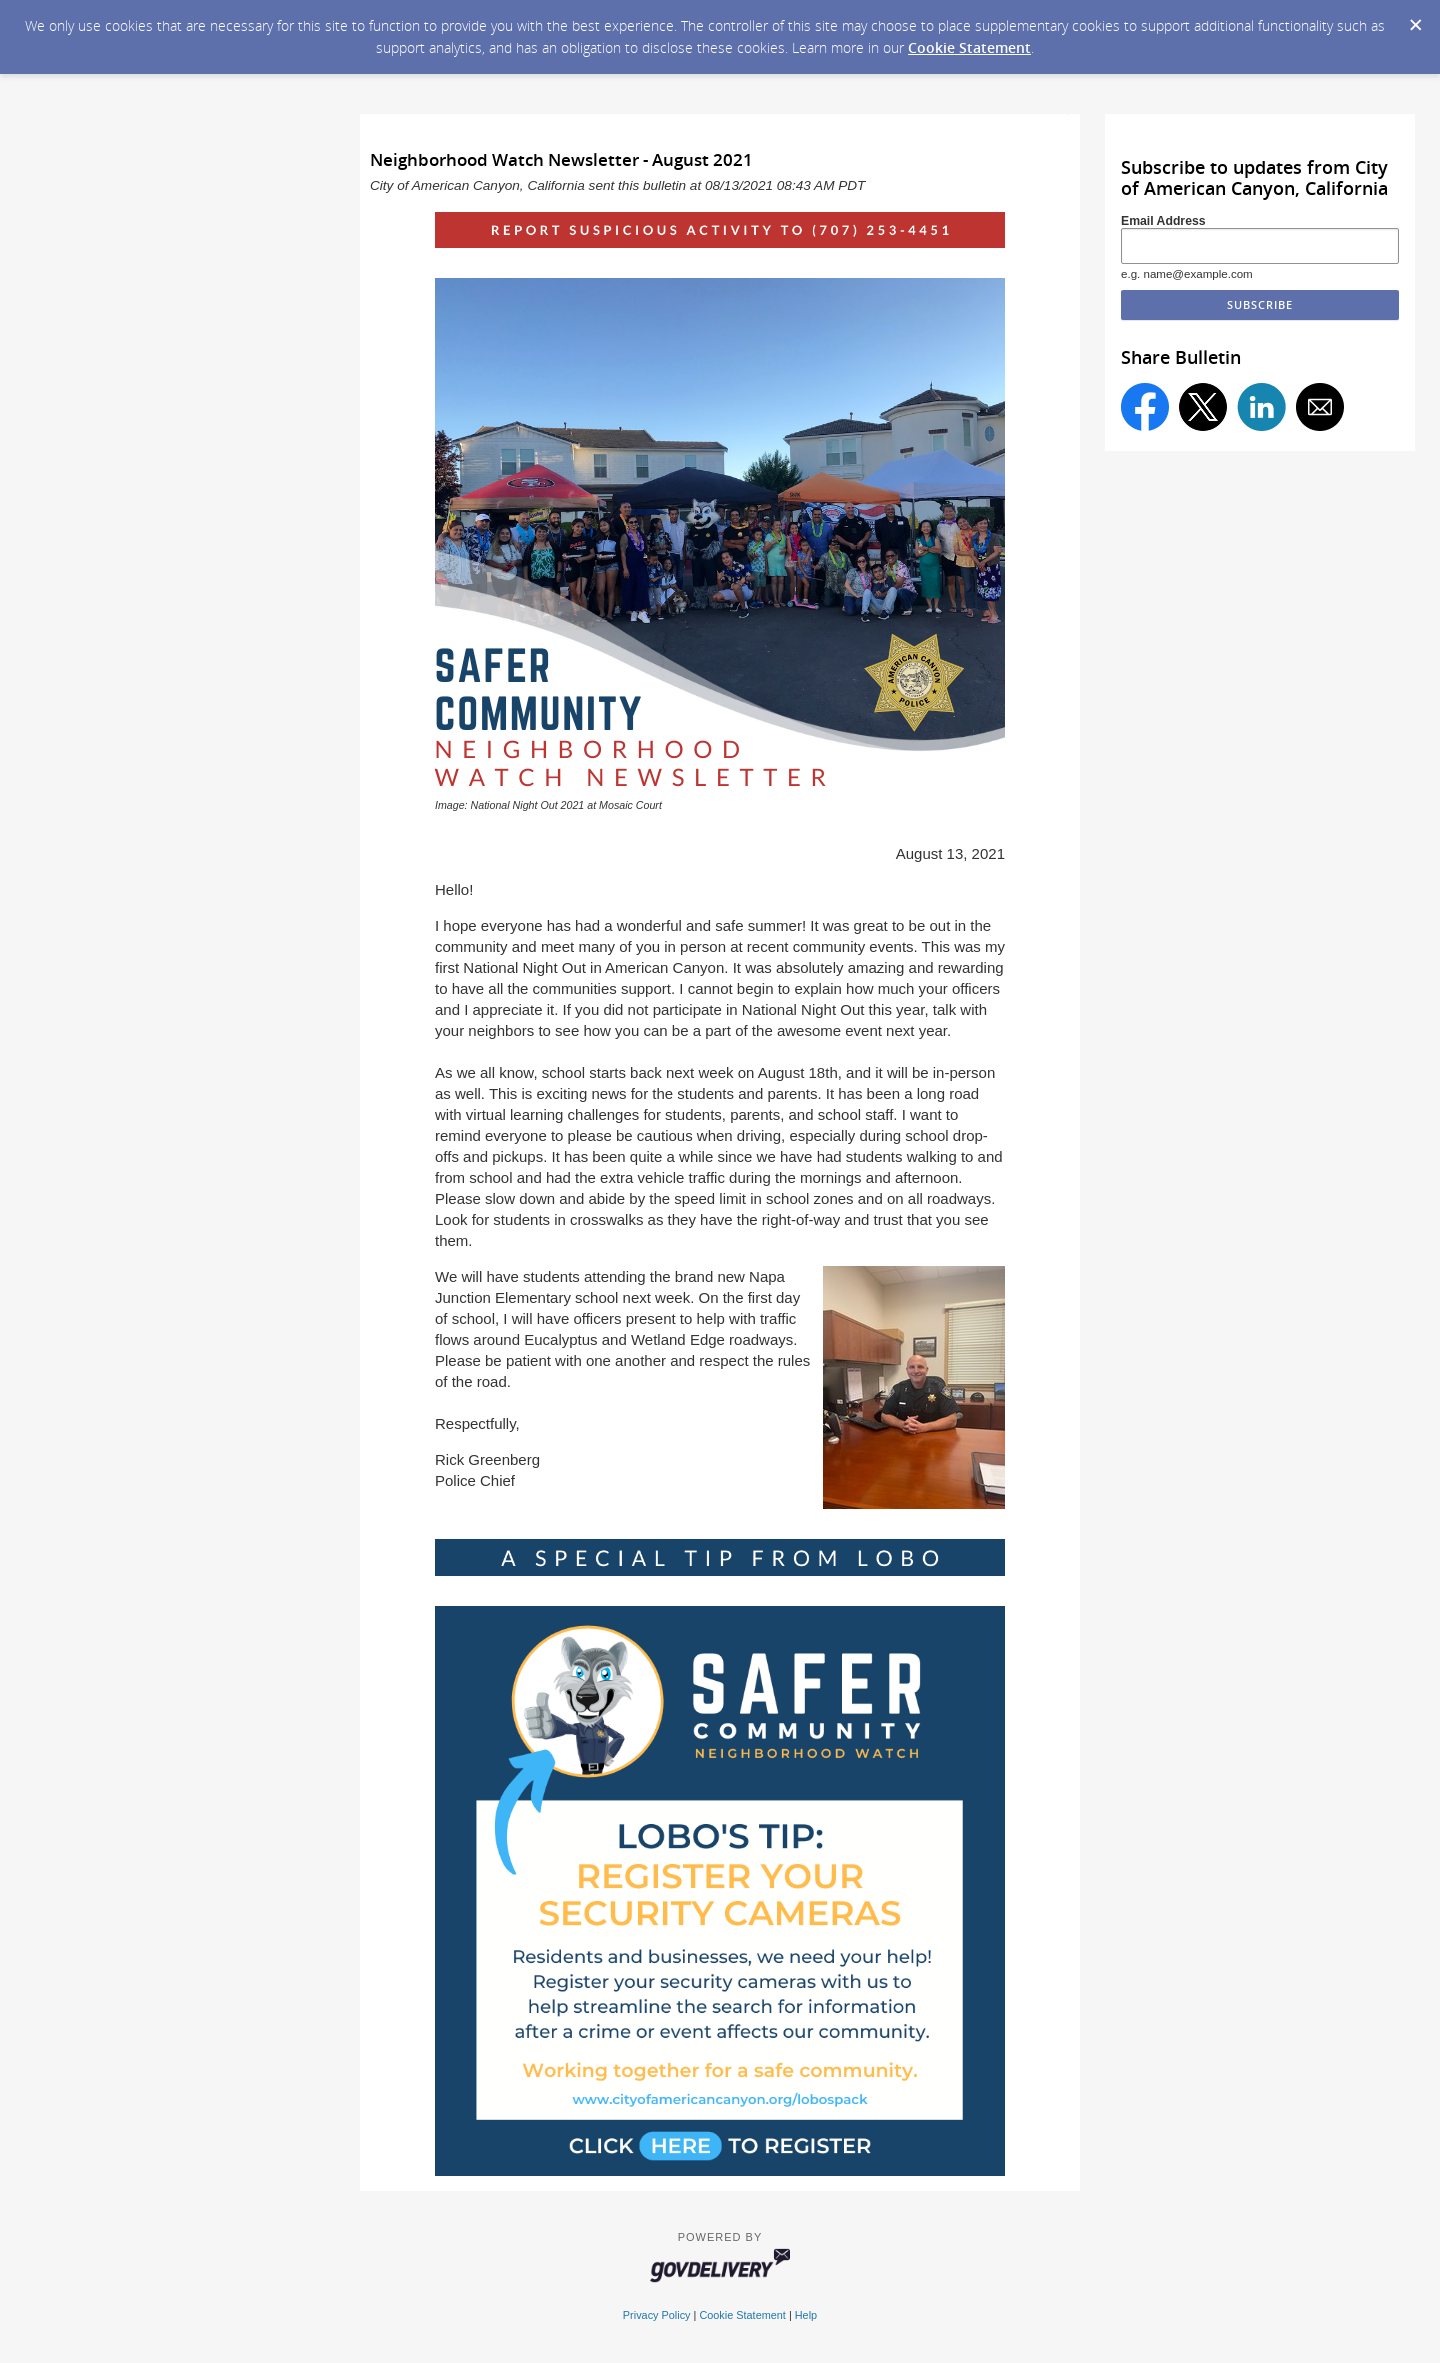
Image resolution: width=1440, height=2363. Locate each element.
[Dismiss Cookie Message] (1415, 19)
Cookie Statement (969, 47)
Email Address (1163, 221)
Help (806, 2315)
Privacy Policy (657, 2315)
